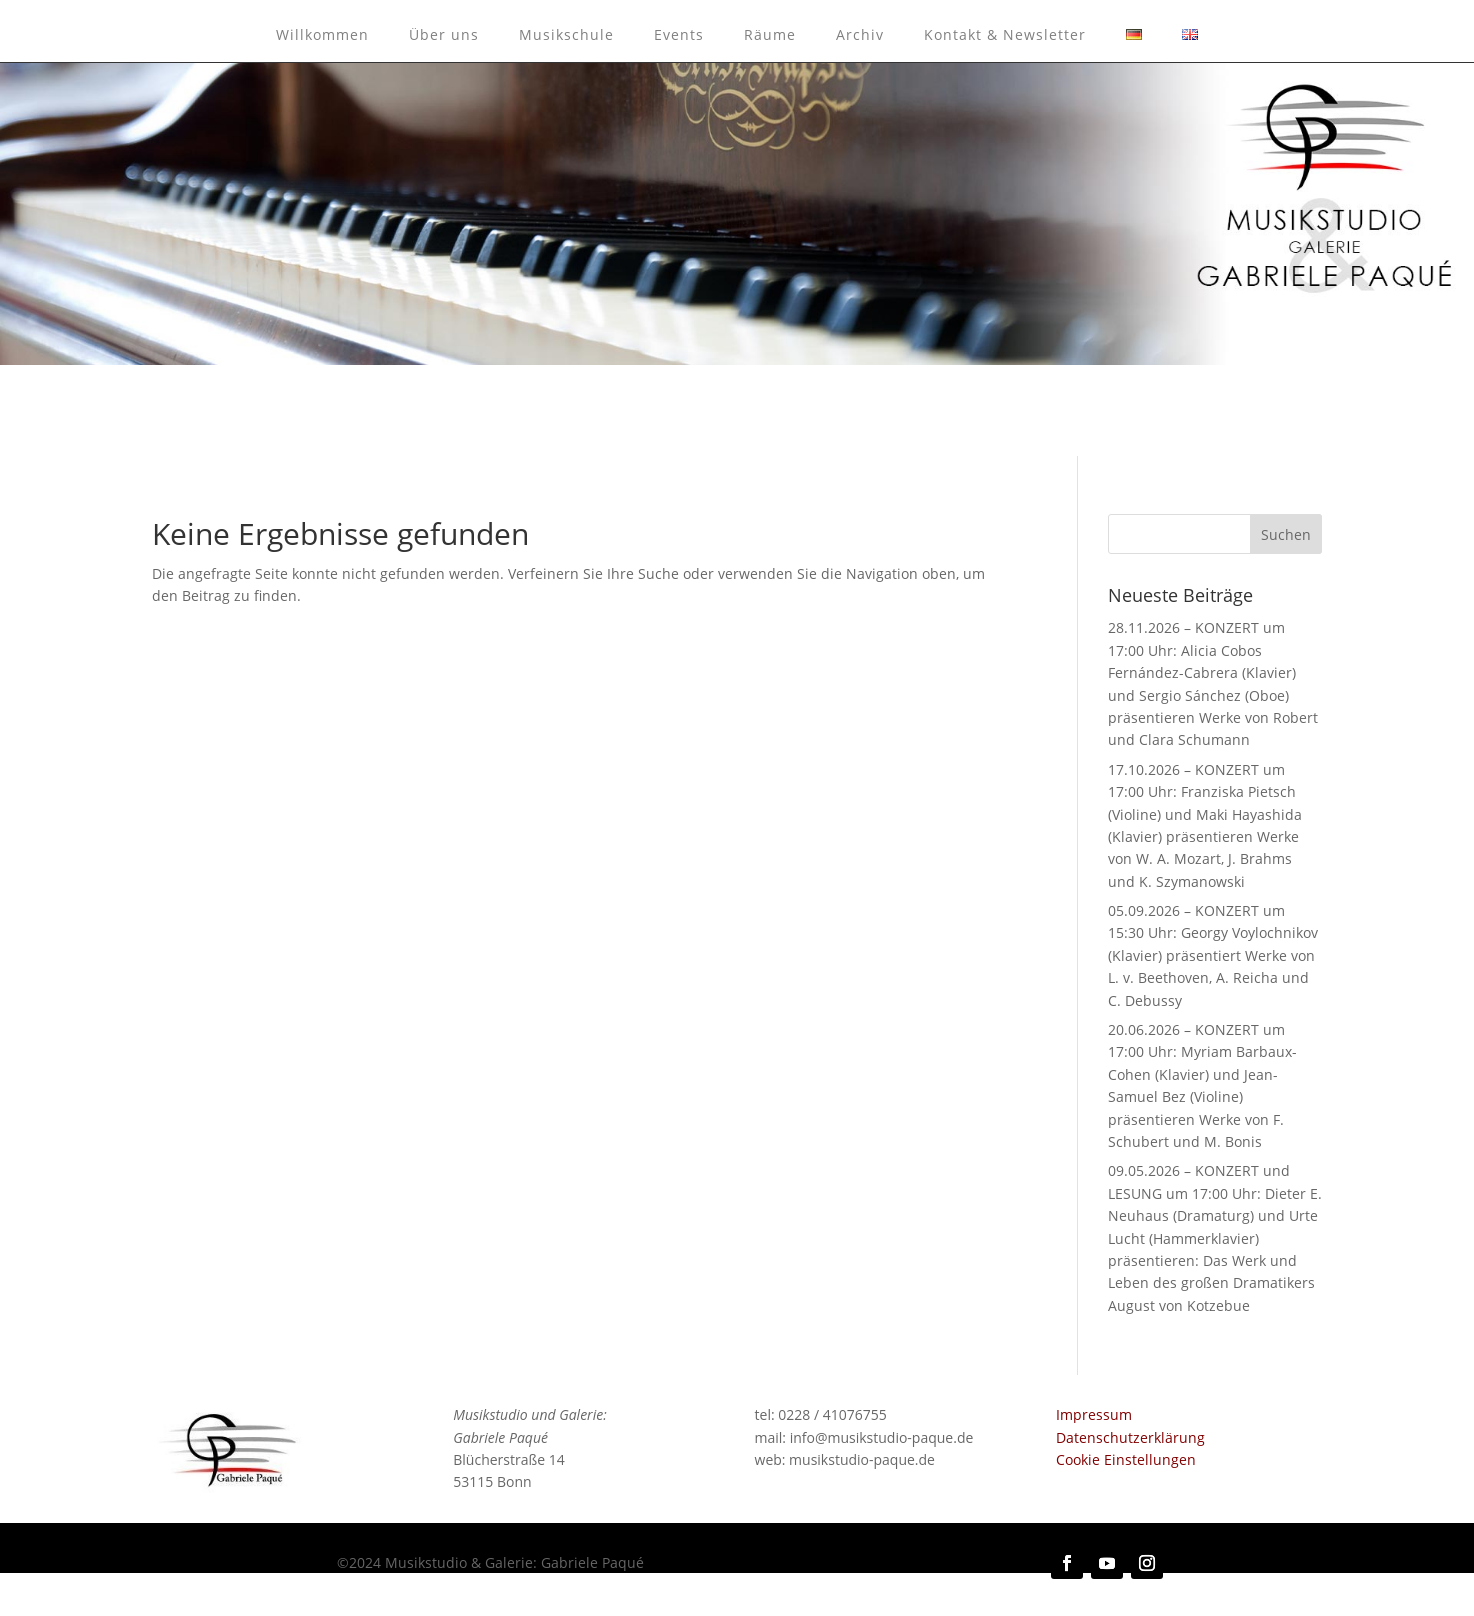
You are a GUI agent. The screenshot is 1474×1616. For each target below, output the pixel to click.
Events (679, 34)
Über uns (444, 34)
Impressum (1094, 1414)
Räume (770, 34)
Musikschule (566, 34)
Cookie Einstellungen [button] (1126, 1459)
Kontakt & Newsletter (1005, 34)
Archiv (860, 34)
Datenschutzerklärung (1130, 1437)
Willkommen (322, 34)
